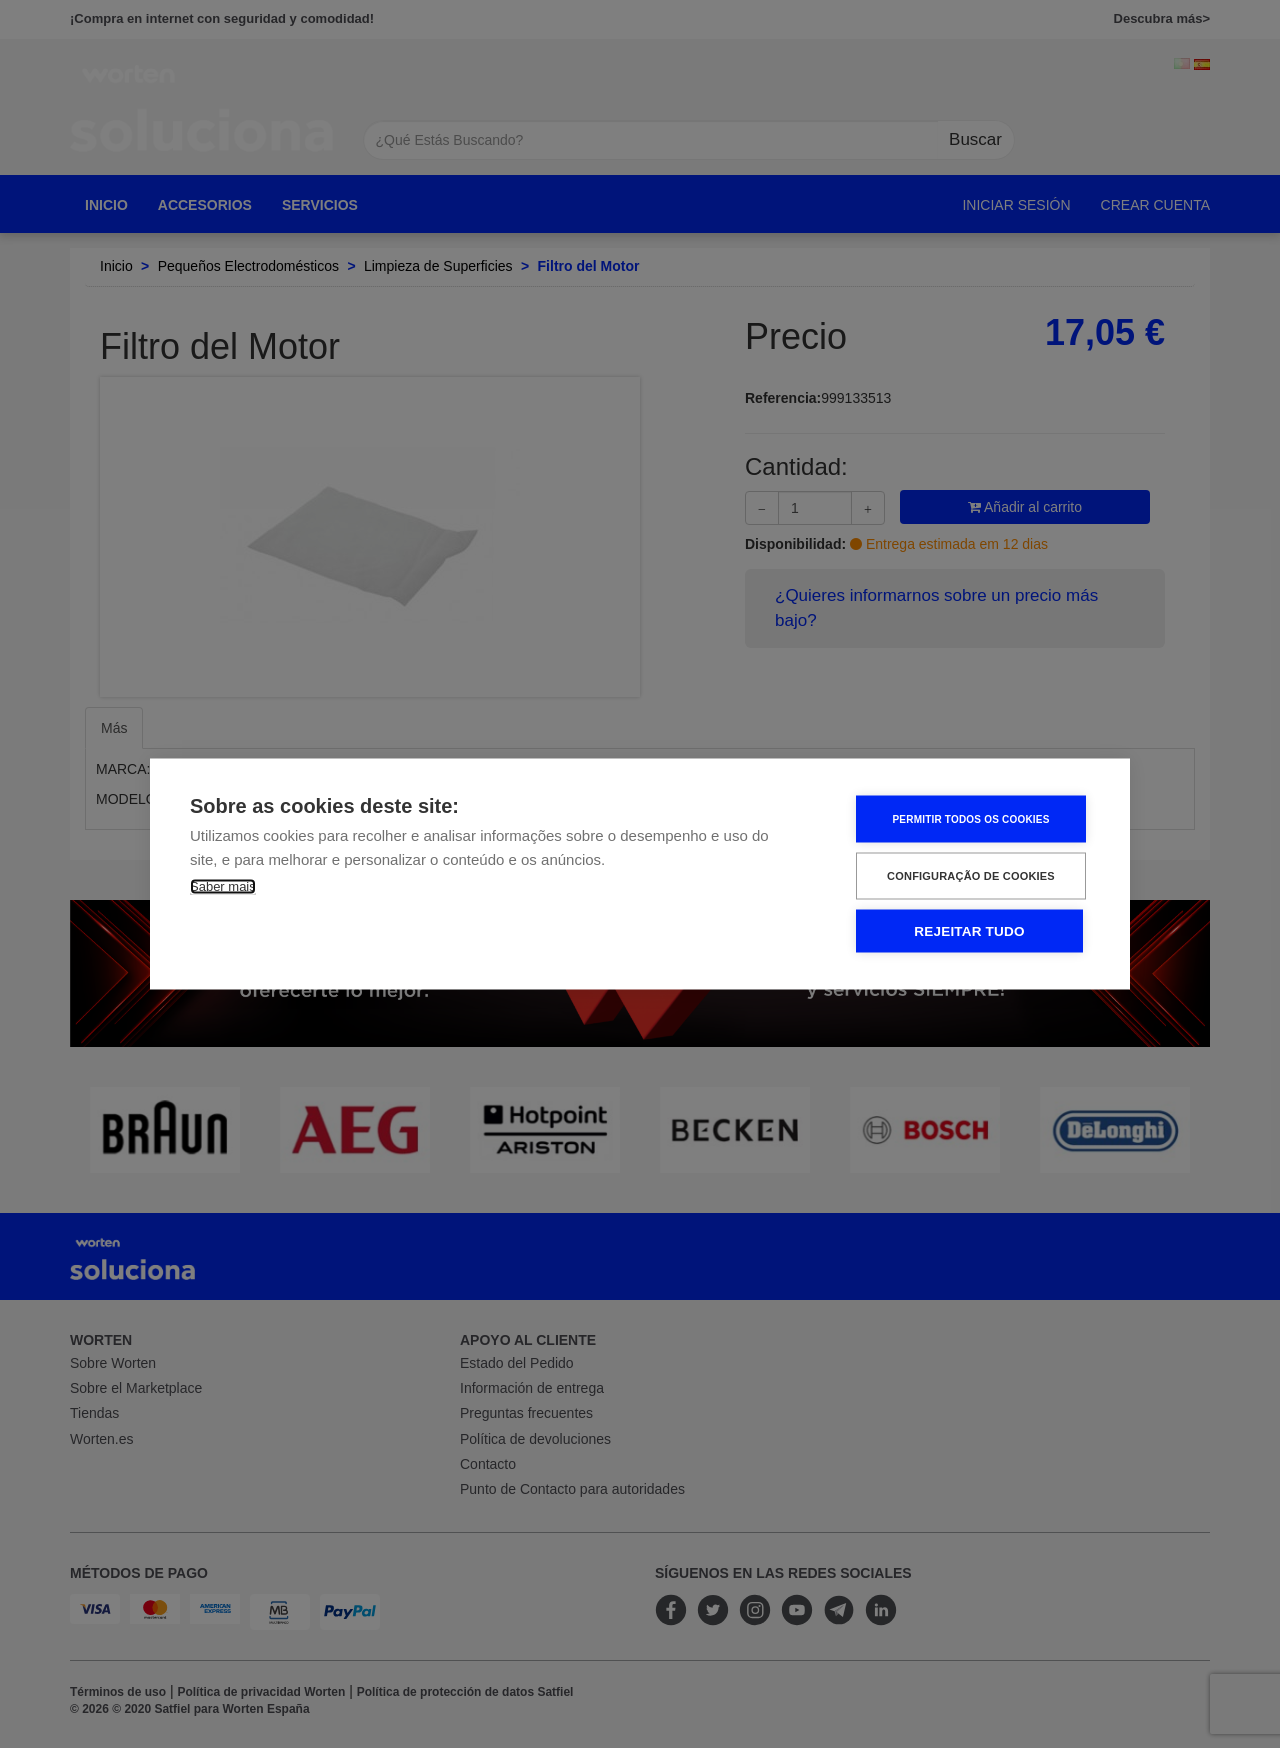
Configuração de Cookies (971, 876)
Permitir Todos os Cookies (970, 818)
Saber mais (223, 886)
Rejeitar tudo (969, 931)
